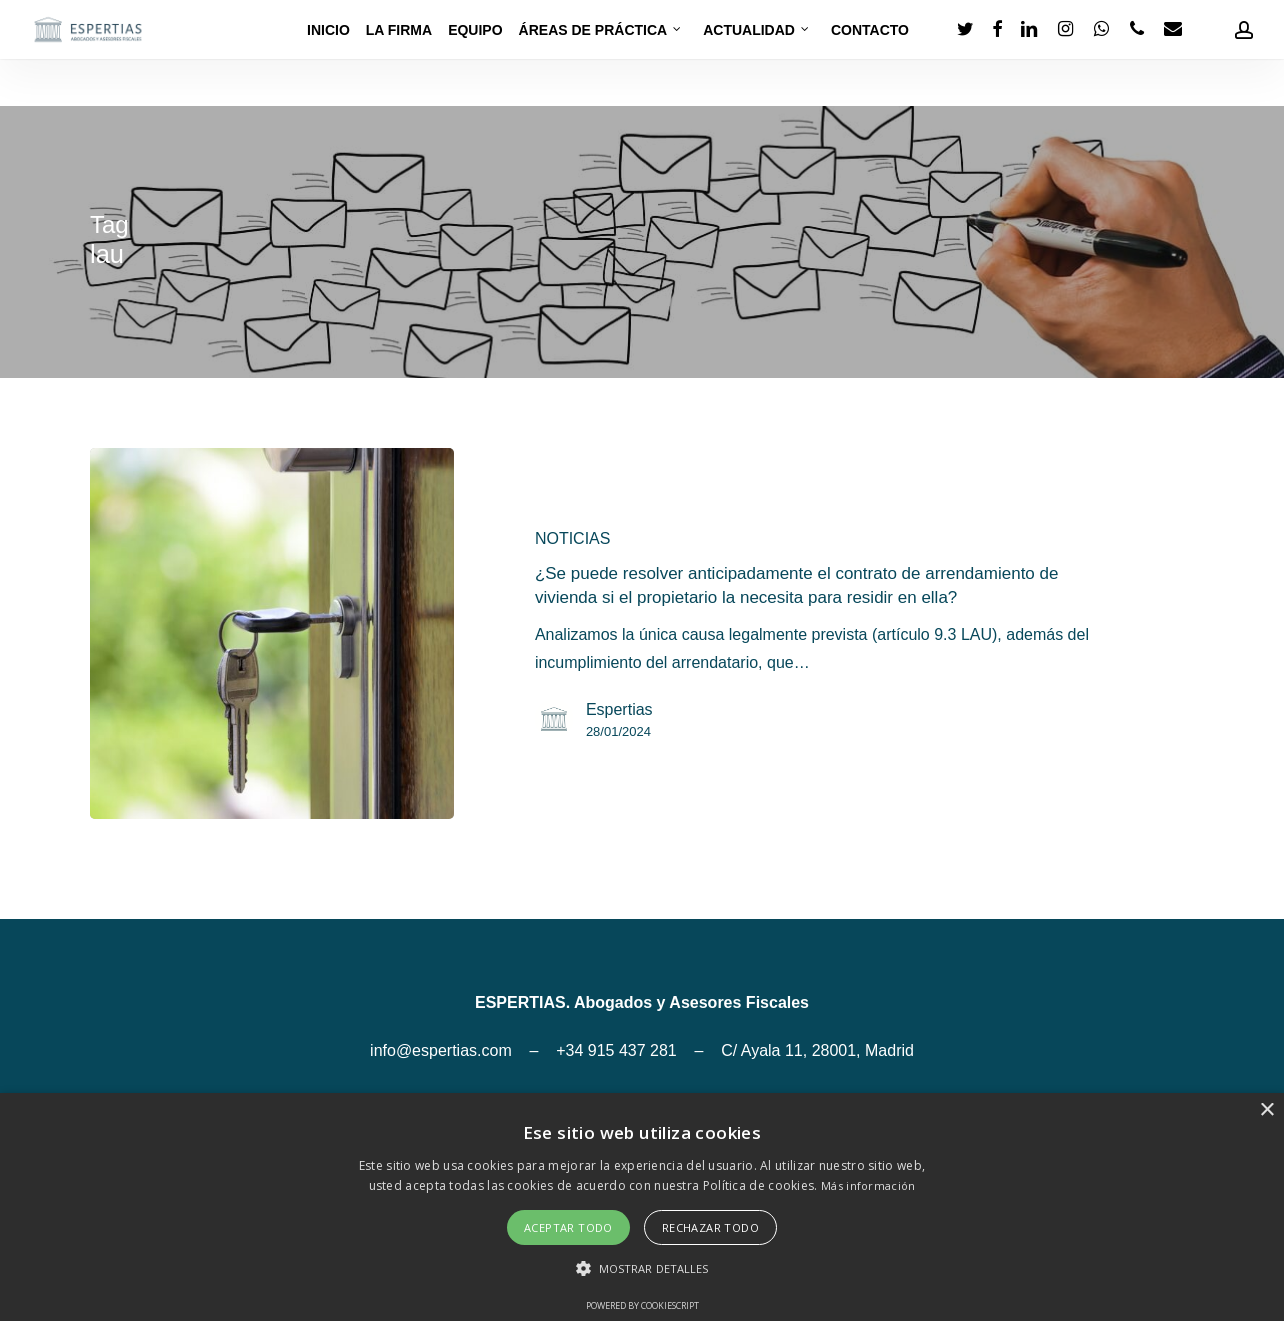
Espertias (619, 709)
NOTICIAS (573, 538)
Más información (868, 1185)
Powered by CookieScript (642, 1305)
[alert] (642, 1207)
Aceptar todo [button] (568, 1227)
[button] (642, 1269)
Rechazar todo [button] (710, 1227)
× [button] (1266, 1110)
